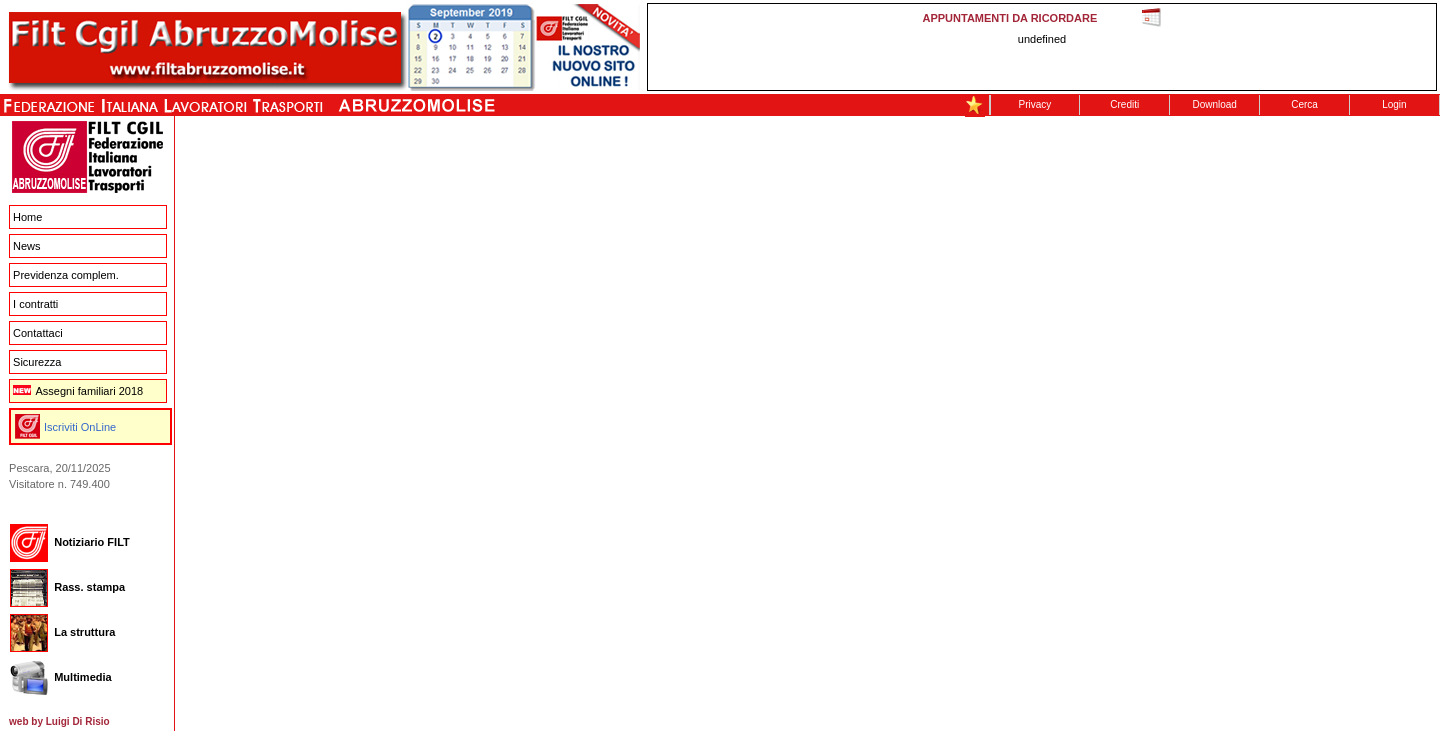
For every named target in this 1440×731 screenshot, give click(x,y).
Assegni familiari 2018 (78, 391)
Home (27, 217)
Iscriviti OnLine (80, 427)
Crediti (1124, 104)
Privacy (1035, 104)
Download (1214, 104)
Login (1394, 104)
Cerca (1304, 104)
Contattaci (38, 333)
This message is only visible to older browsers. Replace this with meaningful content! (1042, 47)
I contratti (35, 304)
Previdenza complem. (66, 275)
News (27, 246)
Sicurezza (37, 362)
